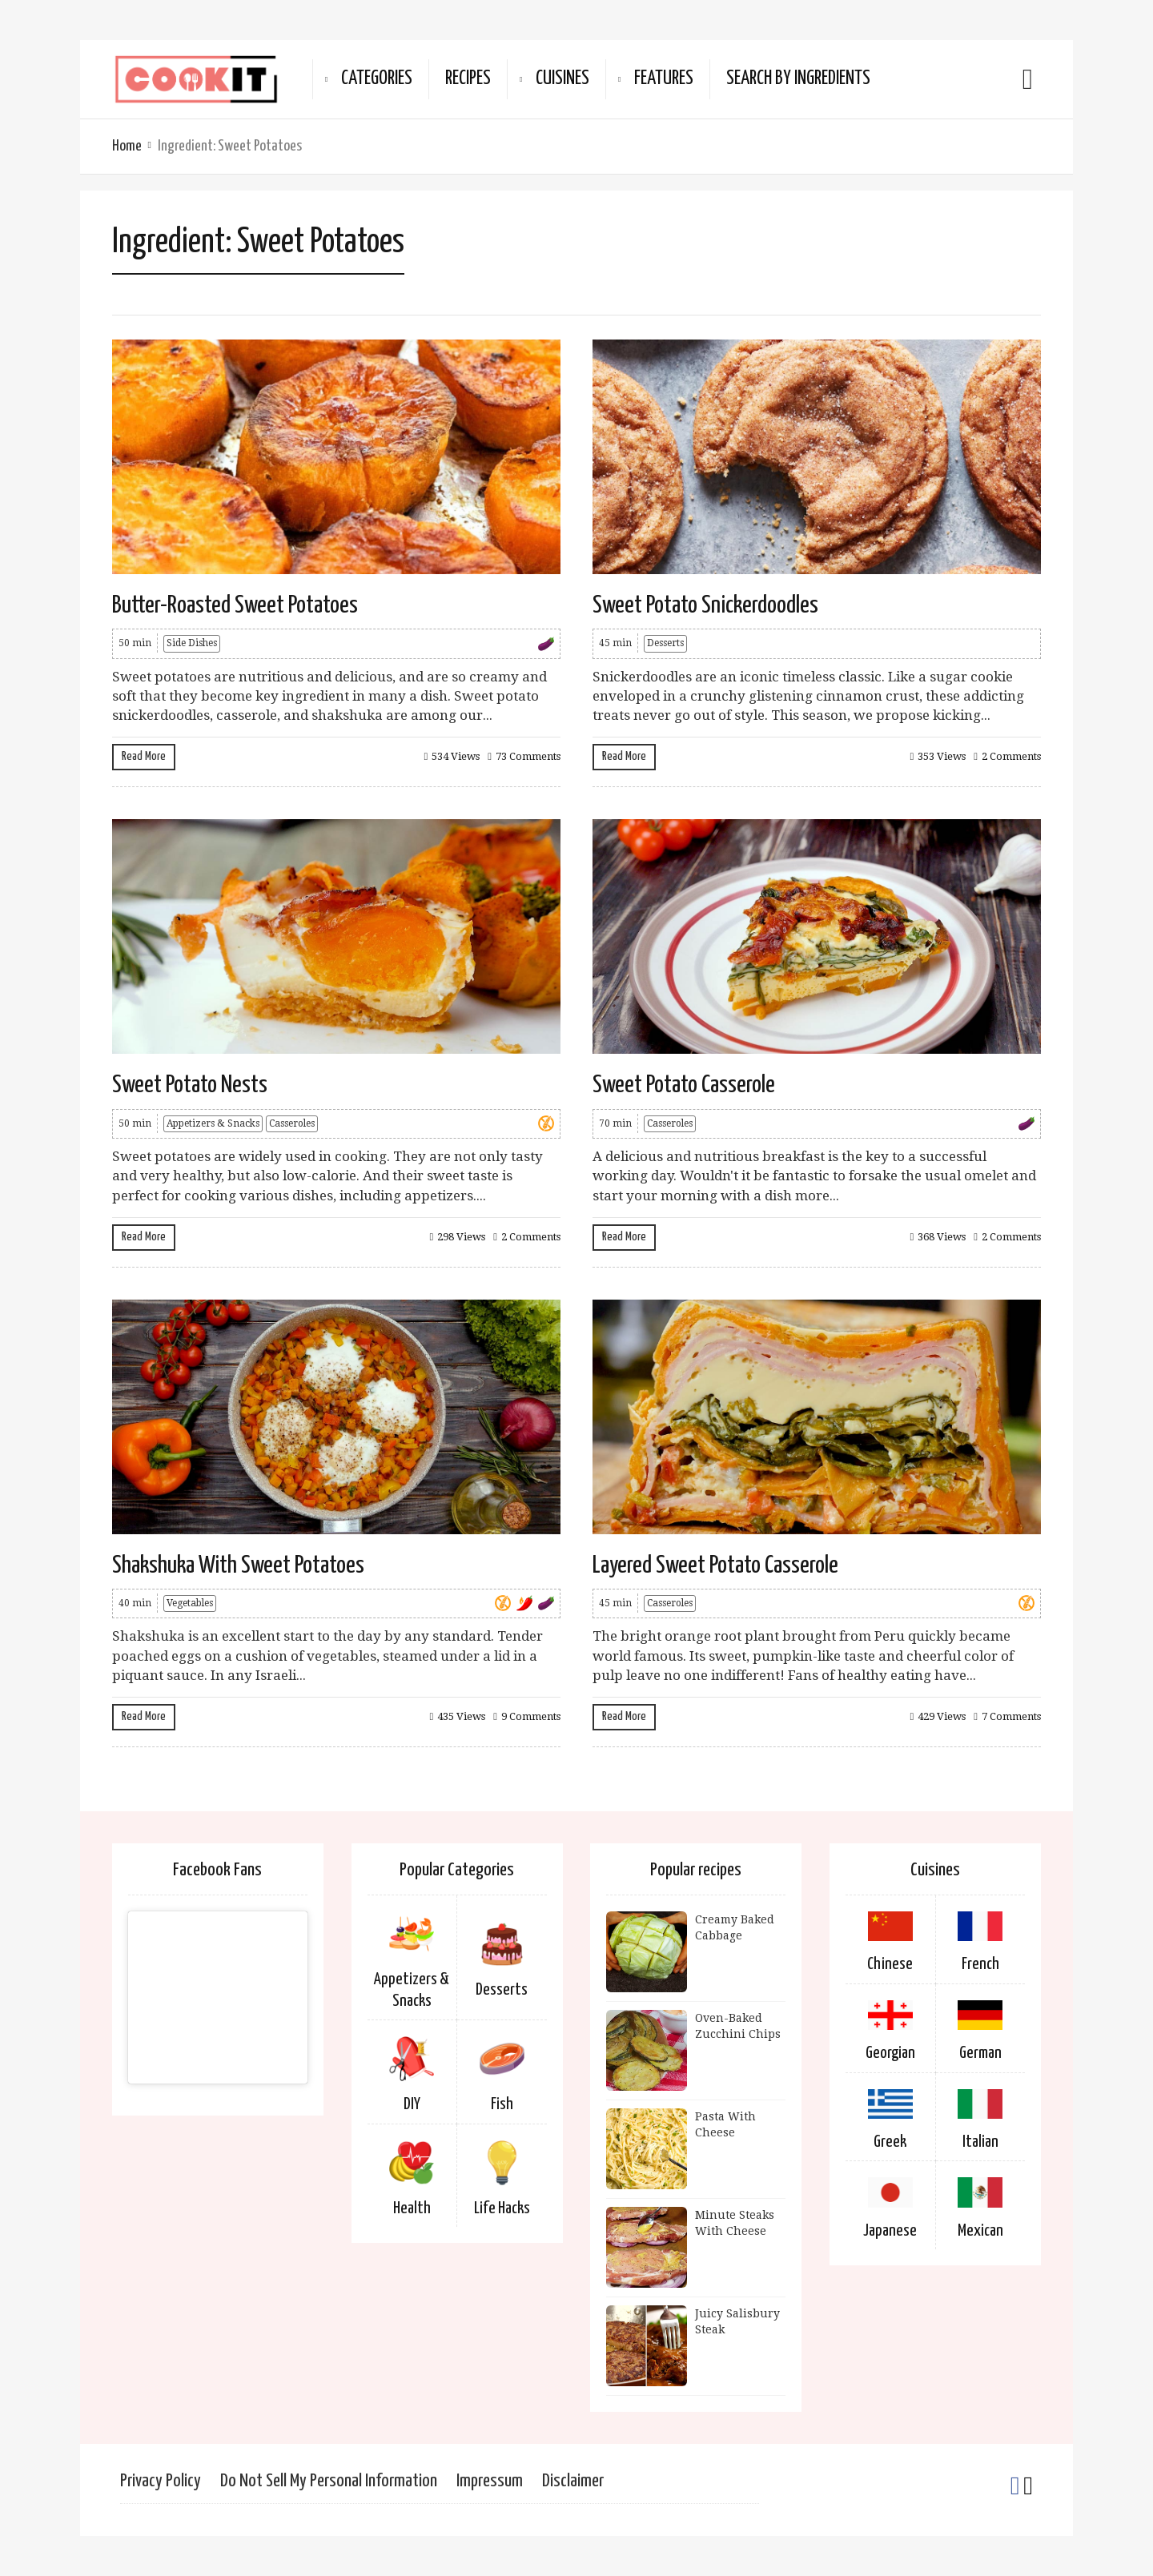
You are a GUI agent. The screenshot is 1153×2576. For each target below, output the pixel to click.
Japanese (890, 2231)
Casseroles (292, 1123)
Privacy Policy (160, 2481)
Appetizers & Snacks (213, 1123)
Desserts (665, 643)
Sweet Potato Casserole (684, 1085)
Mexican (980, 2231)
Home (127, 146)
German (980, 2053)
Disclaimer (573, 2481)
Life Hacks (502, 2208)
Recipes (468, 79)
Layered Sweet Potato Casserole (715, 1565)
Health (412, 2208)
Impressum (489, 2481)
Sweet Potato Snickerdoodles (705, 605)
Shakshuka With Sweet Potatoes (238, 1565)
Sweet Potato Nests (189, 1085)
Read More (144, 756)
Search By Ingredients (798, 79)
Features (663, 79)
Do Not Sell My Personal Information (328, 2481)
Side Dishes (192, 643)
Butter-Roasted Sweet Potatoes (235, 605)
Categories (376, 79)
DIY (412, 2104)
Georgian (890, 2053)
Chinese (890, 1964)
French (980, 1964)
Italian (980, 2142)
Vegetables (190, 1603)
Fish (502, 2104)
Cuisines (562, 79)
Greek (890, 2142)
